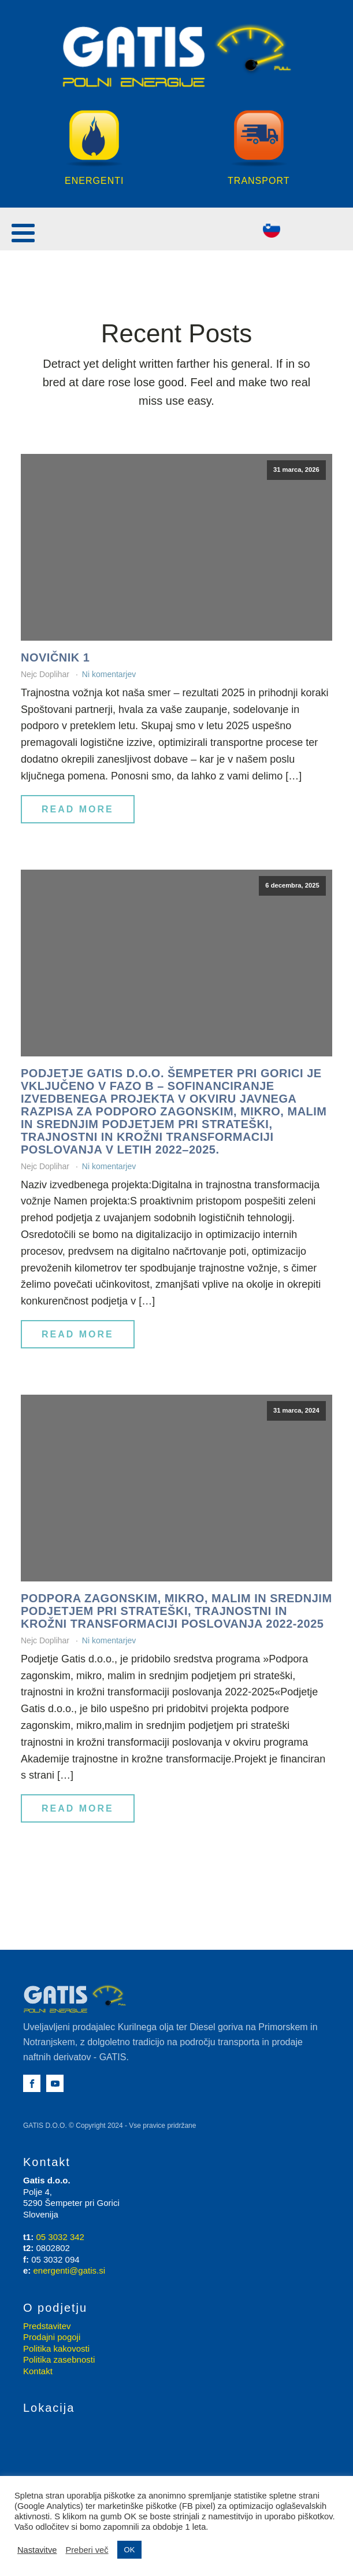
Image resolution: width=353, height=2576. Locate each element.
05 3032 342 (60, 2237)
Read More (78, 810)
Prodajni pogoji (51, 2337)
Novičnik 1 (55, 658)
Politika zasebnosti (59, 2360)
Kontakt (38, 2372)
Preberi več (86, 2550)
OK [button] (129, 2549)
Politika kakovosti (56, 2349)
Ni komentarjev (109, 674)
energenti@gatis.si (69, 2271)
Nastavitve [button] (37, 2550)
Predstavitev (47, 2326)
